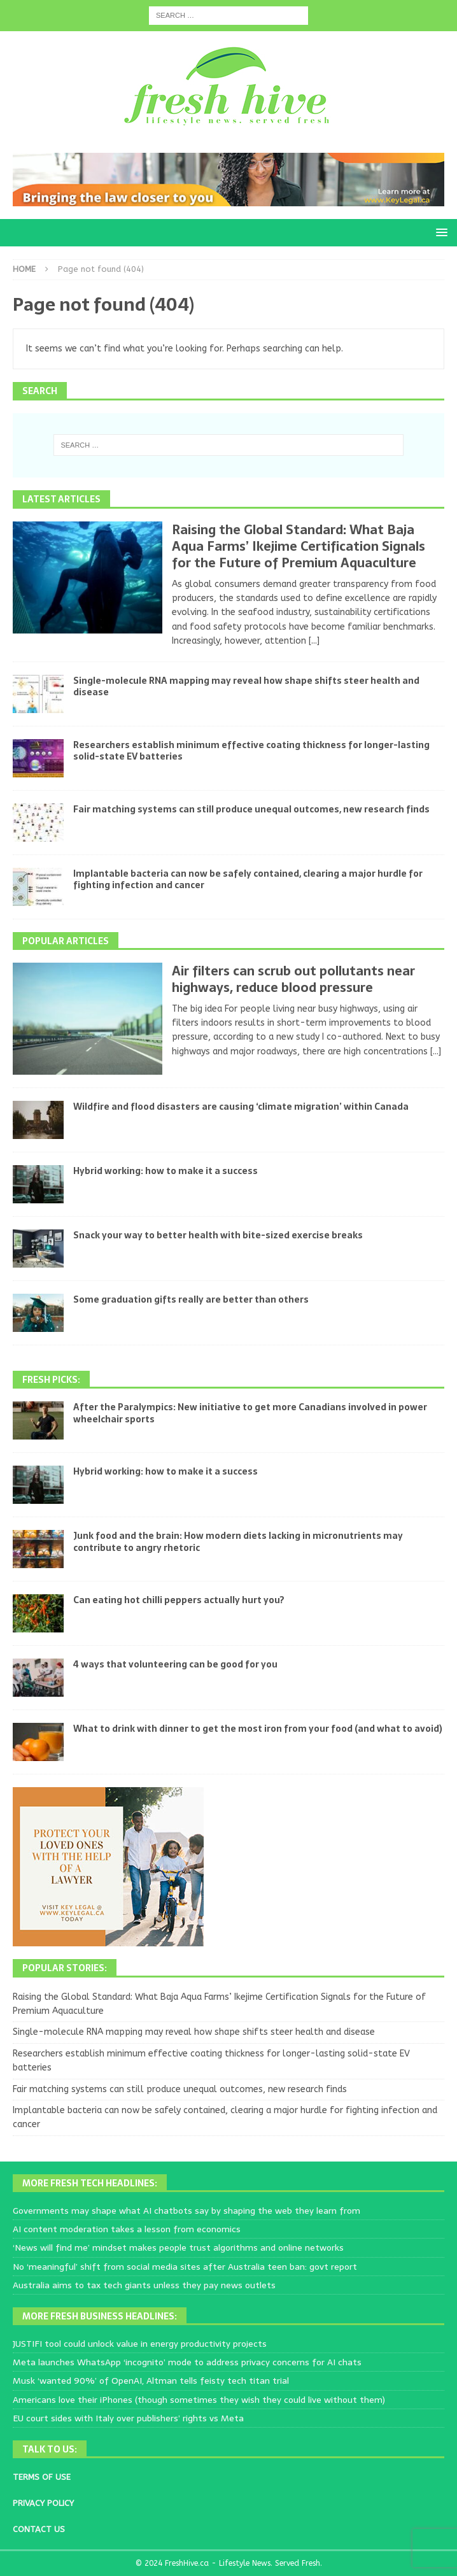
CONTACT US (39, 2529)
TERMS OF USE (42, 2477)
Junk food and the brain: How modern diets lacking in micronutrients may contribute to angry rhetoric (238, 1541)
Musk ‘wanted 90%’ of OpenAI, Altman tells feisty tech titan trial (151, 2381)
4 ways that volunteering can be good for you (175, 1664)
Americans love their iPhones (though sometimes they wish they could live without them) (199, 2400)
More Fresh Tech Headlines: (89, 2183)
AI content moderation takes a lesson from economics (127, 2229)
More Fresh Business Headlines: (99, 2316)
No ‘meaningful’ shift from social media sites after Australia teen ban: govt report (185, 2267)
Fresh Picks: (51, 1380)
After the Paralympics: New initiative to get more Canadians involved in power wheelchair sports (250, 1413)
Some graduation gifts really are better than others (191, 1299)
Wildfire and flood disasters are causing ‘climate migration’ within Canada (241, 1107)
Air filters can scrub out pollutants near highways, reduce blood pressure (293, 979)
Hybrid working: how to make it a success (165, 1171)
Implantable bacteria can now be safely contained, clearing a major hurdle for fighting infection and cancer (248, 879)
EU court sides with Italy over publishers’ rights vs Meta (128, 2418)
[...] (314, 640)
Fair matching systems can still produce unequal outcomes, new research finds (251, 809)
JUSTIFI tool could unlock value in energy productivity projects (140, 2344)
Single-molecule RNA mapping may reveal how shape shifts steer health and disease (246, 686)
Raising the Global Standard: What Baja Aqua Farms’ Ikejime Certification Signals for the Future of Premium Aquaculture (298, 546)
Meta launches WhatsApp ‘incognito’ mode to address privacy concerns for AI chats (187, 2362)
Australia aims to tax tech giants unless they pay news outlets (144, 2285)
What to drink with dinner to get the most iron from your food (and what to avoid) (257, 1729)
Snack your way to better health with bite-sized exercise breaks (218, 1235)
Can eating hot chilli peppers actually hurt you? (179, 1600)
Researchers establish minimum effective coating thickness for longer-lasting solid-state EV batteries (251, 750)
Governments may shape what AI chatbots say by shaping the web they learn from (186, 2211)
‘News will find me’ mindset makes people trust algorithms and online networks (178, 2247)
